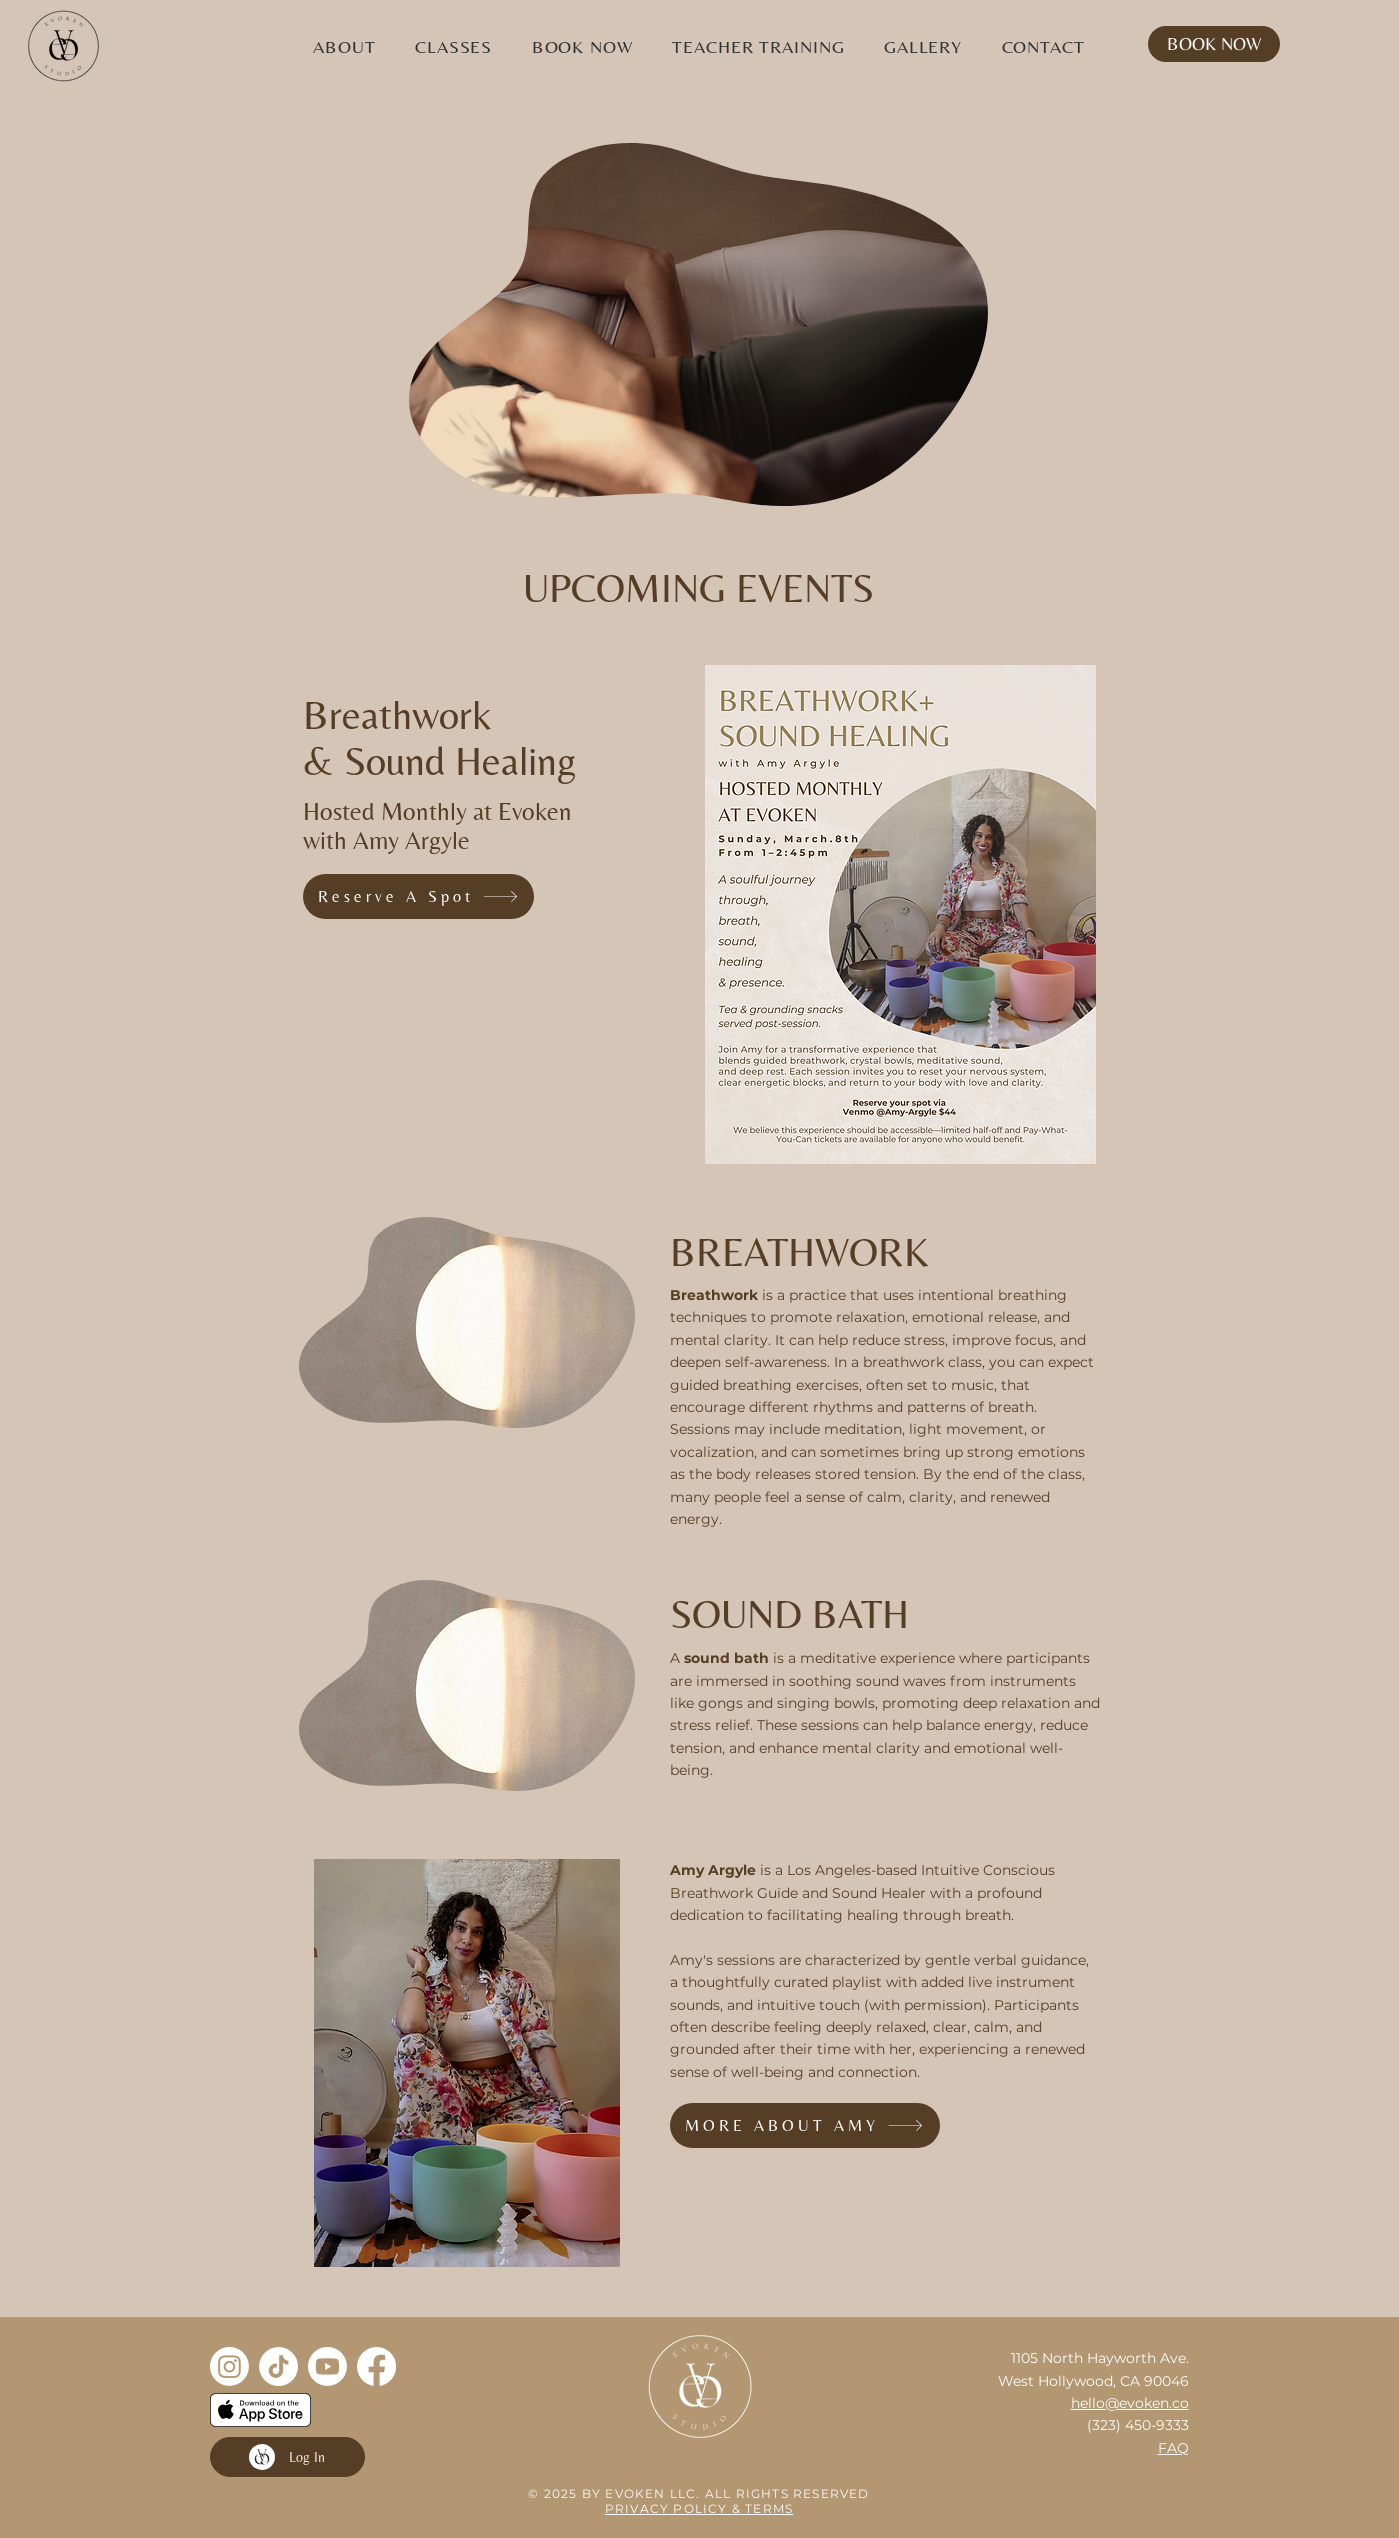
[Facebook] (376, 2366)
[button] (345, 46)
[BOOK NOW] (1214, 44)
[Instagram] (229, 2366)
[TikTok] (278, 2366)
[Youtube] (327, 2366)
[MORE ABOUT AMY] (805, 2125)
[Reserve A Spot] (418, 896)
